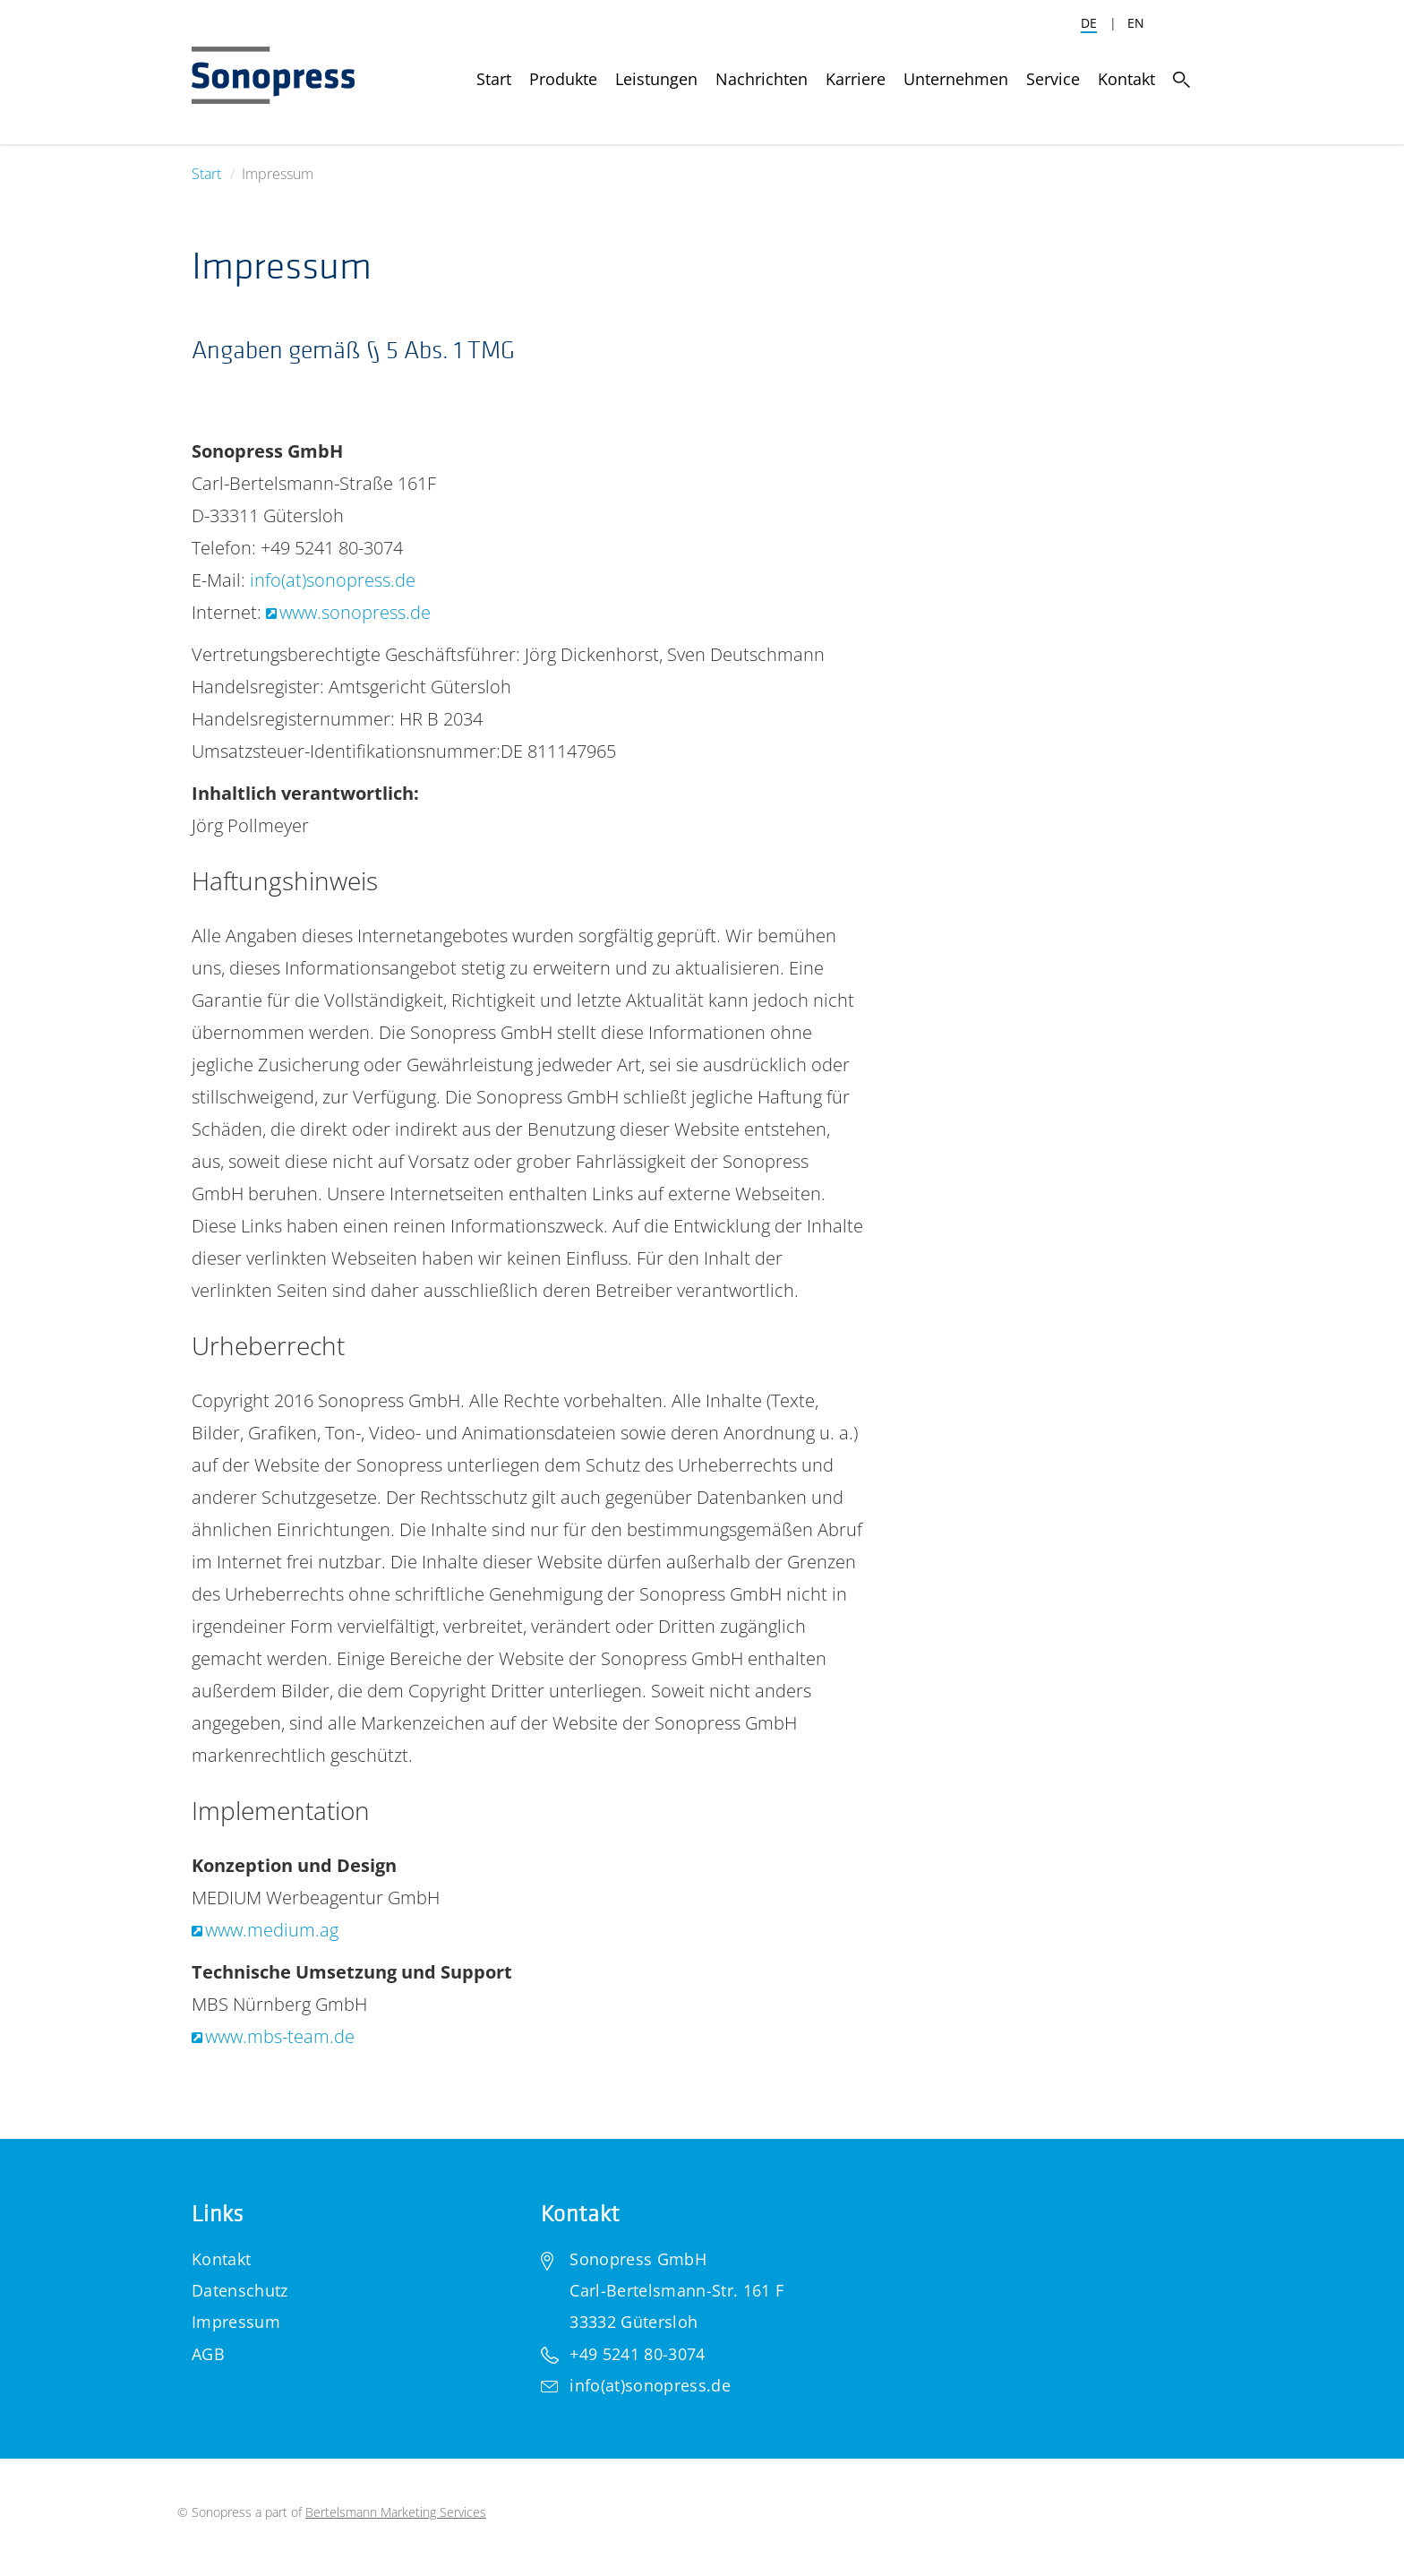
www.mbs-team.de (280, 2036)
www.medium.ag (271, 1930)
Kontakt (221, 2259)
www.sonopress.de (355, 612)
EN (1135, 22)
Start (206, 174)
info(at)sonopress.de (332, 580)
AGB (208, 2354)
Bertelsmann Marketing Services (395, 2511)
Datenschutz (240, 2290)
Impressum (236, 2321)
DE (1089, 22)
